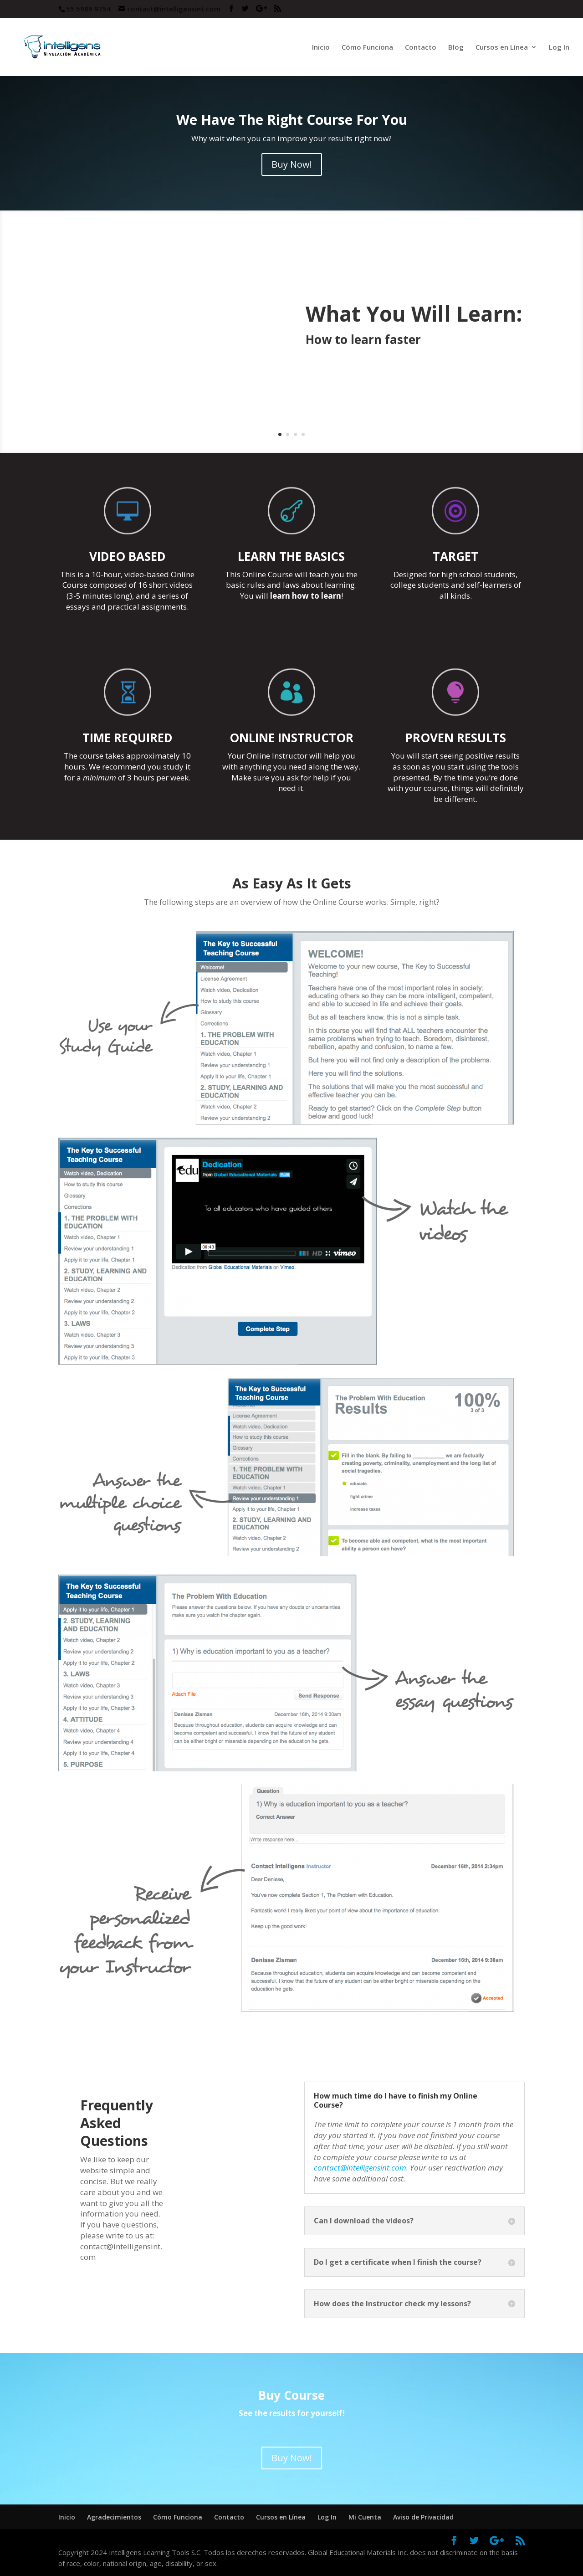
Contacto (420, 47)
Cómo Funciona (367, 47)
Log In (559, 47)
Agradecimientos (114, 2517)
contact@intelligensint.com (360, 2167)
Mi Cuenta (364, 2517)
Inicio (321, 47)
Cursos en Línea (502, 47)
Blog (456, 47)
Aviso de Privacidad (423, 2517)
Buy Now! (291, 164)
